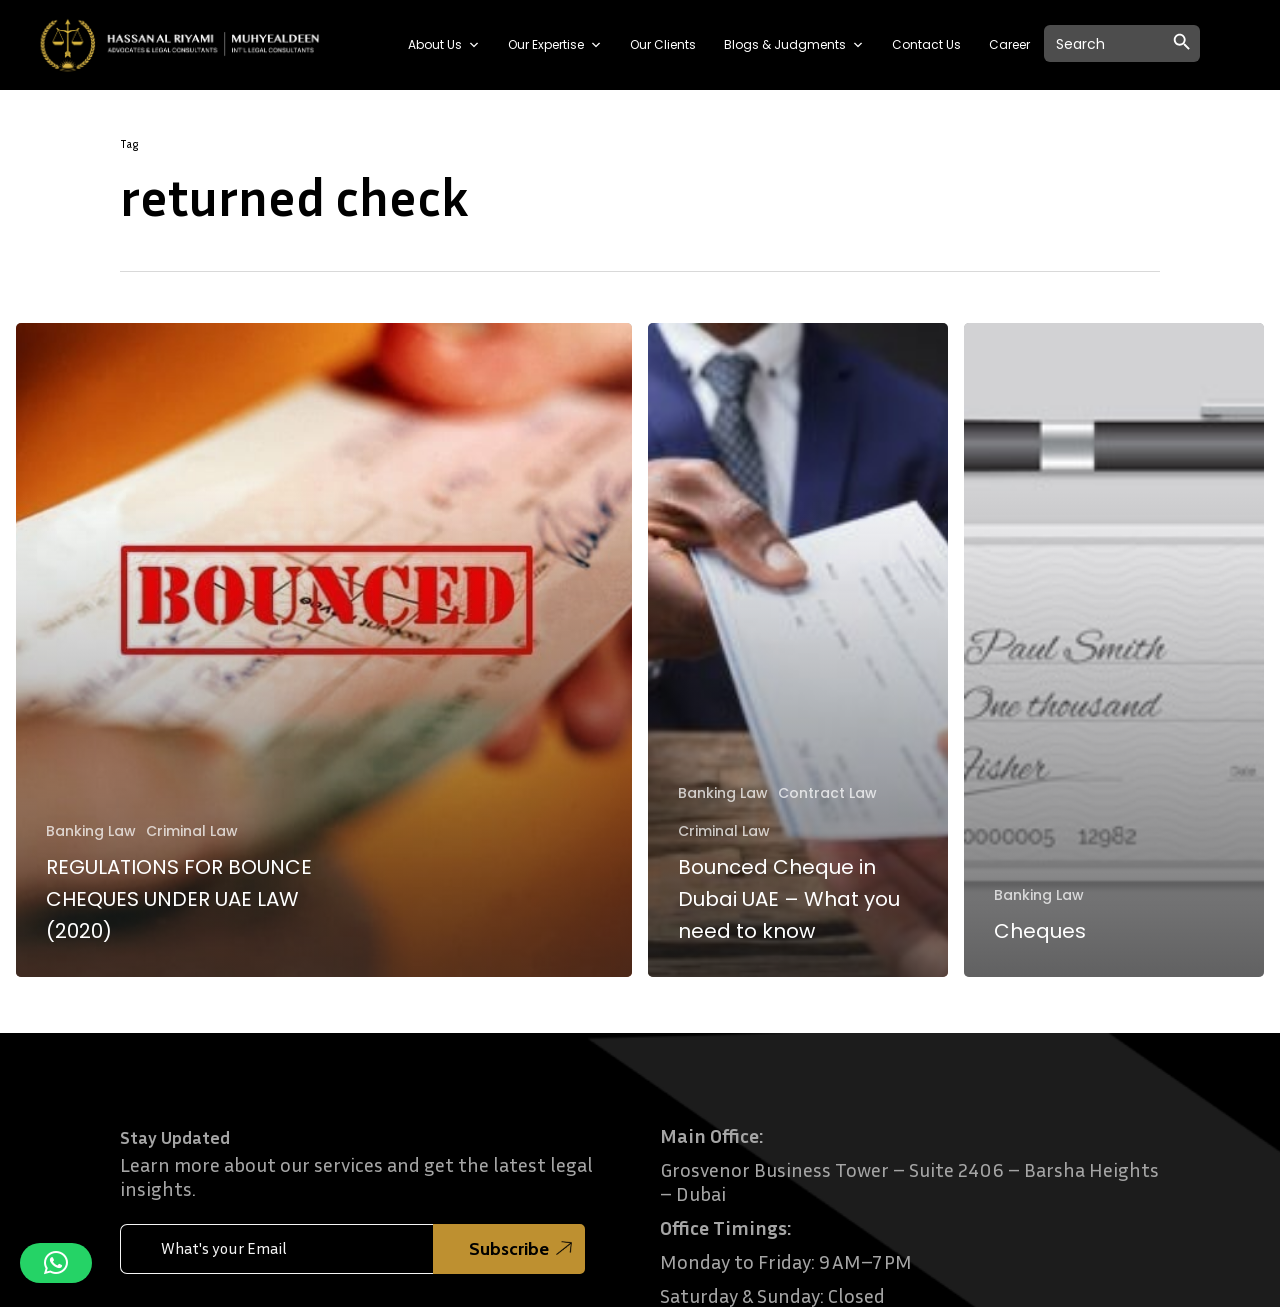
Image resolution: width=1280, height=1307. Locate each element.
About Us (444, 45)
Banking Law (91, 831)
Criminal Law (192, 831)
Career (1009, 44)
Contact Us (926, 44)
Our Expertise (555, 45)
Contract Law (827, 793)
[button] (56, 1263)
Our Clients (663, 44)
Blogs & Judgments (794, 45)
